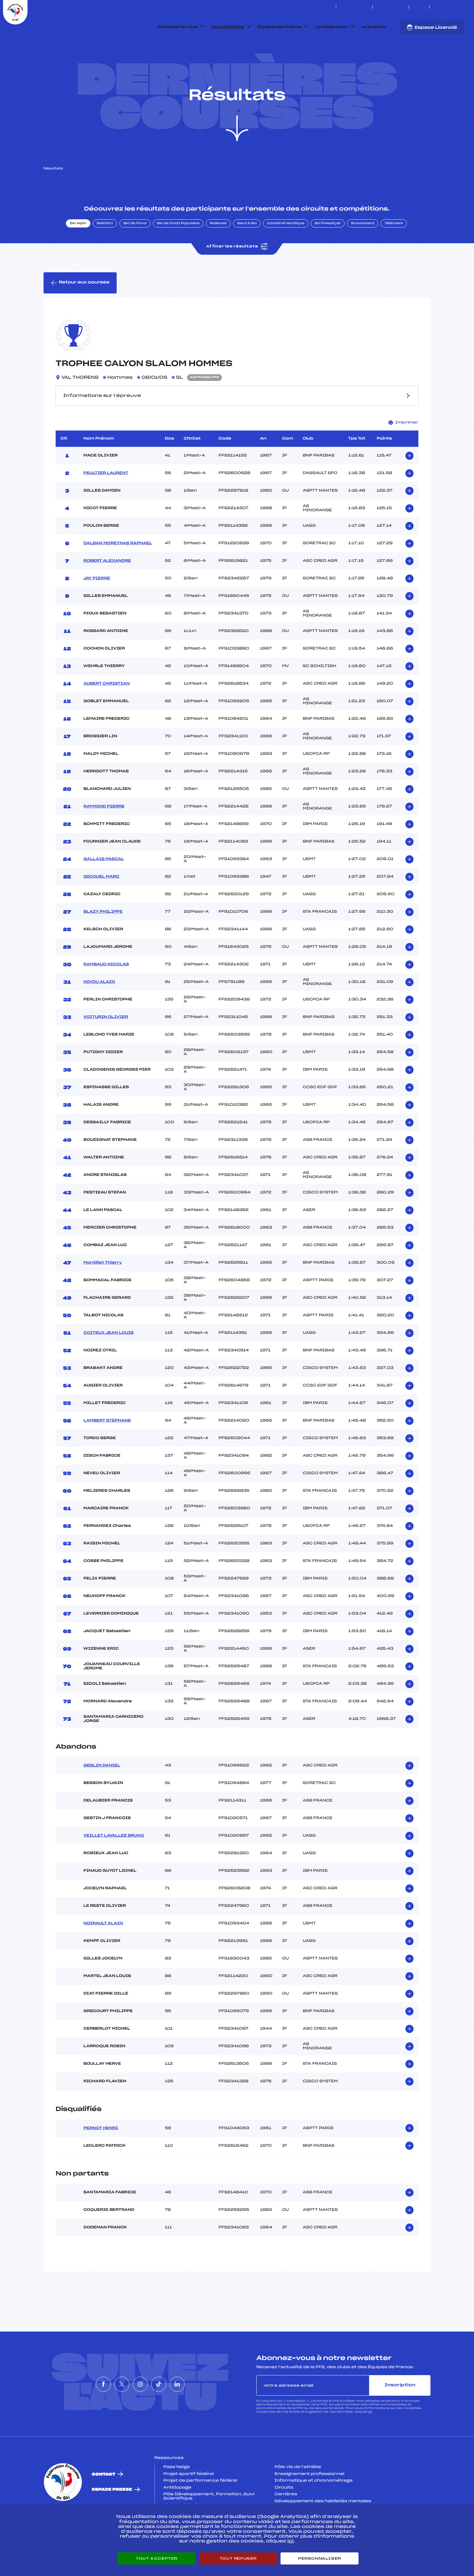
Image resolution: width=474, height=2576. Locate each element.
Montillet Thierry (102, 1291)
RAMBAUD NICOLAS (106, 993)
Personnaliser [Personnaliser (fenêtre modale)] (319, 2558)
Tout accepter (156, 2558)
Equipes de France (280, 27)
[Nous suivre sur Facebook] (435, 7)
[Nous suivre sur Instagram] (448, 7)
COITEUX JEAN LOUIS (108, 1361)
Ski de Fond (135, 252)
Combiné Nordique (285, 252)
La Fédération (331, 27)
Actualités (373, 27)
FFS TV (419, 6)
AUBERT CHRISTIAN (106, 712)
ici (370, 2440)
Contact (103, 2503)
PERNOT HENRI (100, 2157)
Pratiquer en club (177, 27)
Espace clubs (354, 6)
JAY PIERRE (96, 607)
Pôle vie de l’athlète (297, 2495)
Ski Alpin (78, 252)
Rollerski (218, 252)
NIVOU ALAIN (99, 1010)
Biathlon (105, 252)
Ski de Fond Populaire (178, 252)
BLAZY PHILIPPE (103, 940)
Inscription (400, 2414)
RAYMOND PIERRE (104, 835)
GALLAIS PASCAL (103, 887)
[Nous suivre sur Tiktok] (455, 7)
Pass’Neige (177, 2495)
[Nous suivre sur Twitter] (441, 7)
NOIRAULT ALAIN (103, 1952)
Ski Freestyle (328, 252)
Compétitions (227, 27)
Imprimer (403, 451)
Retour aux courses (80, 311)
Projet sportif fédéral (189, 2502)
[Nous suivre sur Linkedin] (462, 7)
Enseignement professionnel (309, 2502)
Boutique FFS (390, 6)
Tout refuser (238, 2558)
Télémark (394, 252)
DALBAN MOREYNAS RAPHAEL (117, 572)
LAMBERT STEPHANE (107, 1449)
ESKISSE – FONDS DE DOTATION (302, 6)
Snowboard (362, 252)
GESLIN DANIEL (101, 1794)
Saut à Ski (247, 252)
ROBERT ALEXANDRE (107, 589)
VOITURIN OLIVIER (105, 1045)
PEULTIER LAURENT (105, 501)
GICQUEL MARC (101, 905)
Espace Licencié (432, 28)
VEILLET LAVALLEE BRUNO (113, 1864)
